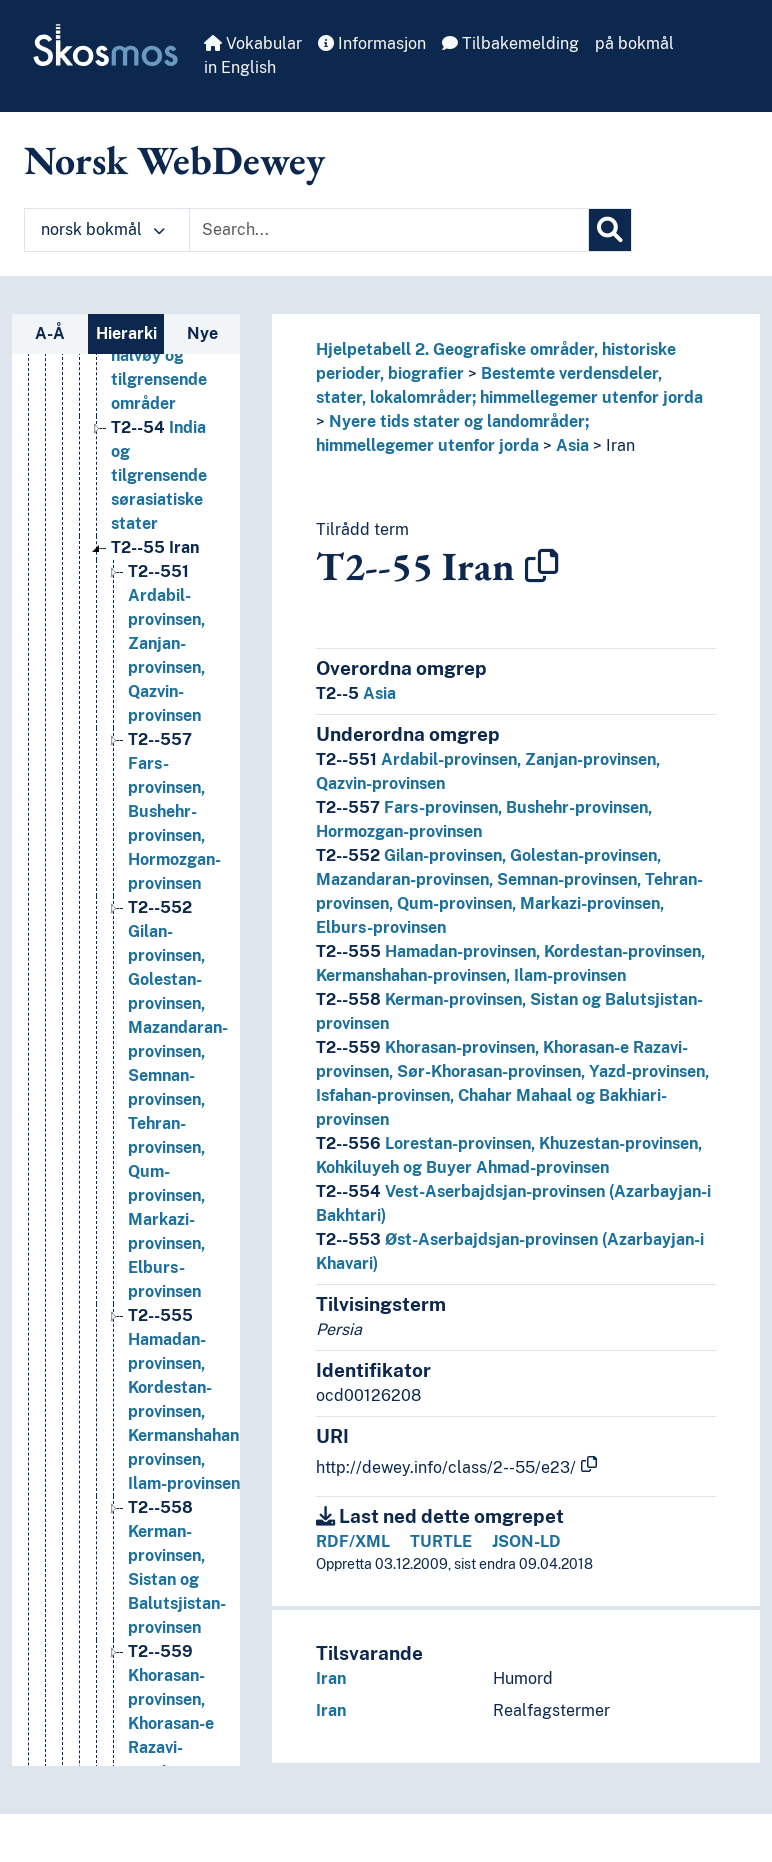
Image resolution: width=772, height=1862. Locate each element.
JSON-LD (526, 1541)
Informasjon (372, 43)
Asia (572, 445)
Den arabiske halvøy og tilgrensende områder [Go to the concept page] (159, 355)
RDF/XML (353, 1541)
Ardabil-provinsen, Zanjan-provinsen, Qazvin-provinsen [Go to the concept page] (166, 643)
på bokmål (634, 43)
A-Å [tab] (50, 333)
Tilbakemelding (510, 43)
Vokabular (253, 43)
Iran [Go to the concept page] (155, 547)
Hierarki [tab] (126, 333)
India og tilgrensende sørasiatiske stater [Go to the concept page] (159, 475)
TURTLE (441, 1541)
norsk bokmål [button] (103, 229)
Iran (620, 445)
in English (240, 67)
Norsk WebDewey (174, 160)
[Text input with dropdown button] (389, 230)
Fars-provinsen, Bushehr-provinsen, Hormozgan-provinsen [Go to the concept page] (174, 811)
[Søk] (610, 230)
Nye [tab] (202, 333)
